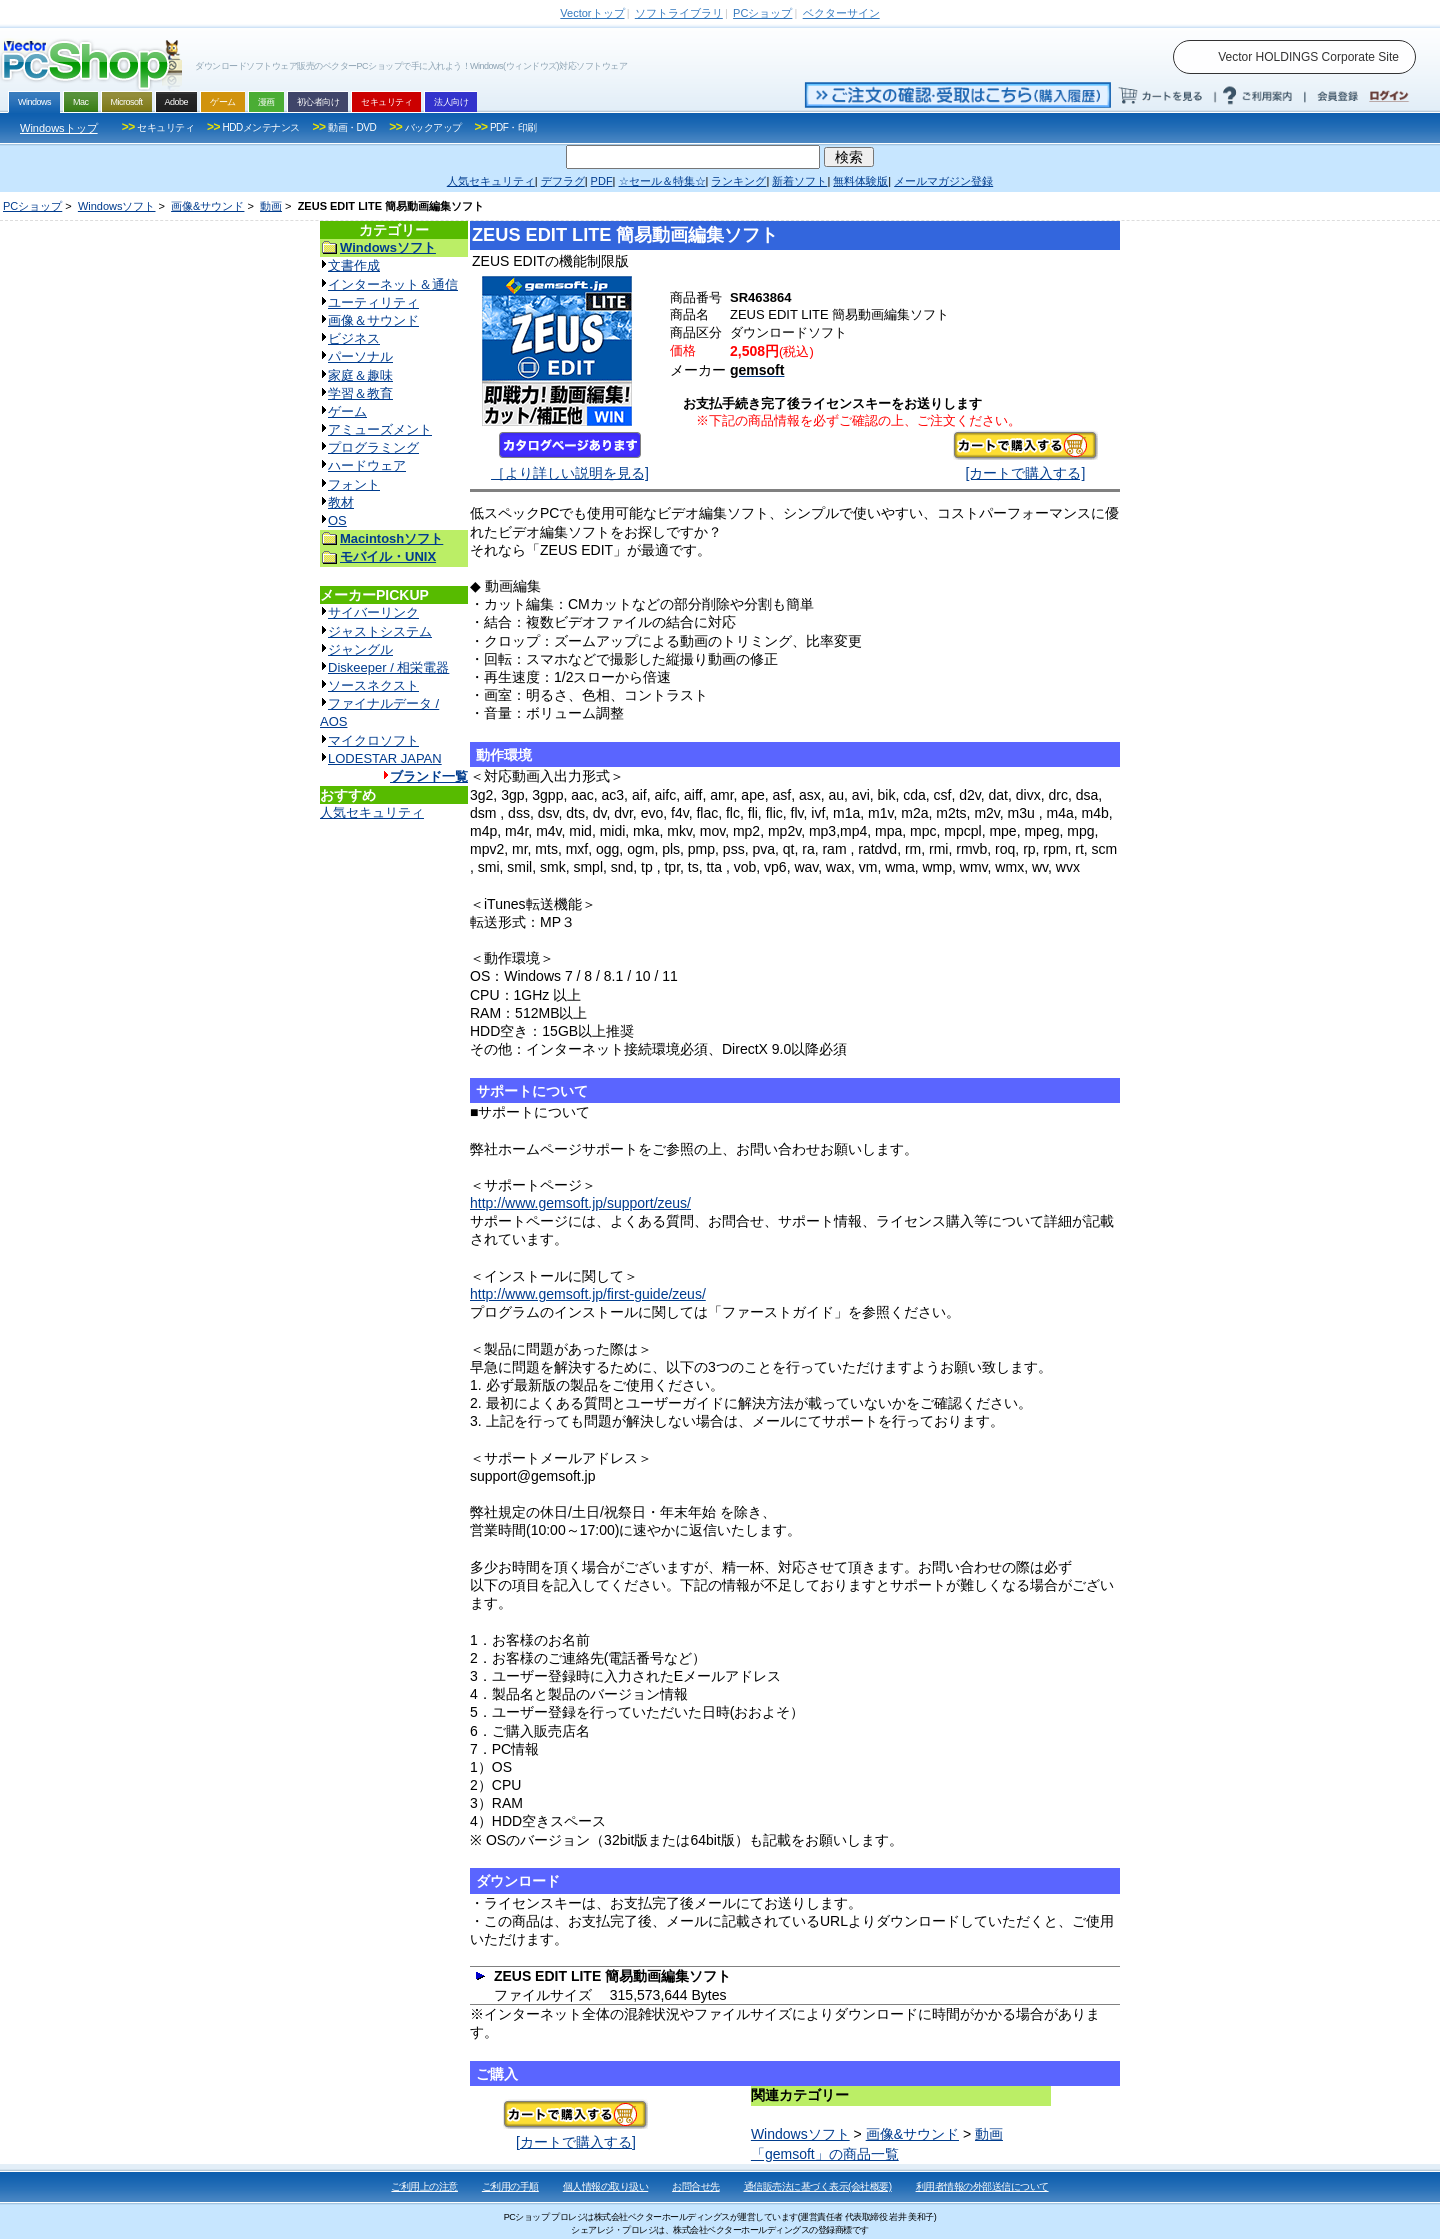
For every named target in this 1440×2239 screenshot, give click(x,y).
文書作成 (354, 265)
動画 (271, 206)
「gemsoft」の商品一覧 (825, 2154)
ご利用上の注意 (424, 2186)
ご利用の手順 (510, 2186)
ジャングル (360, 649)
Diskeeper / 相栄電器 (388, 667)
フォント (354, 484)
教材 (341, 502)
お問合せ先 (696, 2186)
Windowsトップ (59, 128)
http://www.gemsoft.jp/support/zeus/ (580, 1203)
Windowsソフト (117, 206)
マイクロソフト (373, 740)
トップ (592, 13)
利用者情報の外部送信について (982, 2186)
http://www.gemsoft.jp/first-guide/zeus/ (588, 1294)
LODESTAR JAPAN (385, 758)
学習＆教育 (360, 393)
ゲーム (347, 411)
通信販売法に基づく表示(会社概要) (818, 2186)
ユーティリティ (373, 302)
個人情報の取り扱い (606, 2186)
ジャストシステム (380, 631)
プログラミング (373, 447)
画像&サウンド (207, 206)
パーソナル (360, 356)
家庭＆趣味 (360, 375)
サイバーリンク (373, 612)
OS (337, 520)
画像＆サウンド (373, 320)
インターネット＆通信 (393, 284)
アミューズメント (380, 429)
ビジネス (354, 338)
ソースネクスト (373, 685)
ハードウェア (367, 465)
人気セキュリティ (372, 812)
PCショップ (32, 206)
